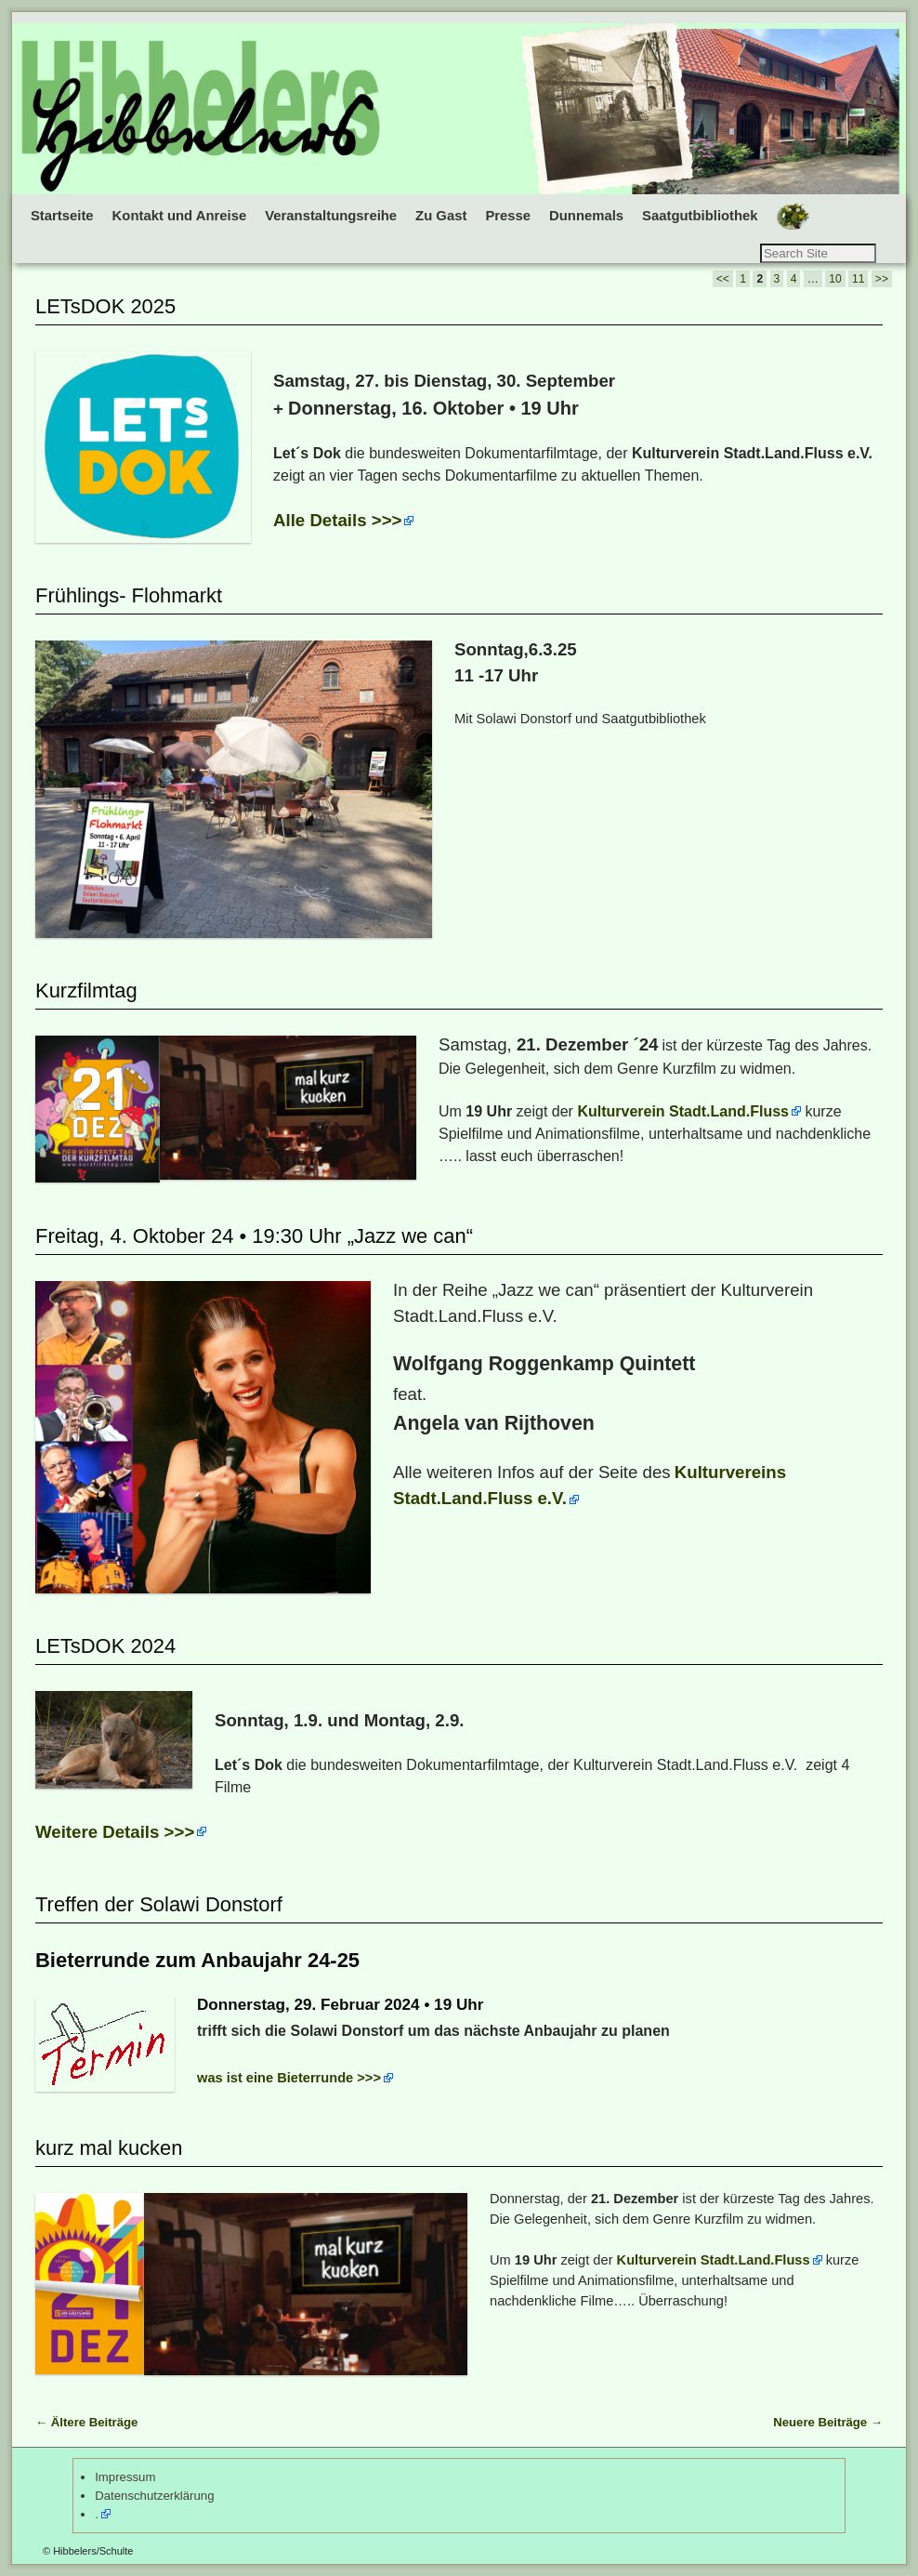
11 (858, 278)
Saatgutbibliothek (700, 215)
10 (835, 278)
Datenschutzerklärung (154, 2496)
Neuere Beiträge (828, 2422)
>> (881, 278)
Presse (508, 215)
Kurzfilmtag (86, 990)
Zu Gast (440, 215)
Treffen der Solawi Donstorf (158, 1904)
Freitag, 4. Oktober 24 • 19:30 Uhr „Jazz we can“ (254, 1236)
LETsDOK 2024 (105, 1646)
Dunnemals (586, 215)
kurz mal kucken (109, 2148)
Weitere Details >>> (114, 1832)
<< (722, 278)
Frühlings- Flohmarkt (128, 595)
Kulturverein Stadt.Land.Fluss (683, 1111)
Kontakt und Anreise (179, 215)
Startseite (62, 215)
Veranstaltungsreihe (331, 215)
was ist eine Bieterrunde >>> (289, 2077)
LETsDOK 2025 (105, 306)
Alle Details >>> (337, 520)
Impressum (125, 2477)
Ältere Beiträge (86, 2422)
